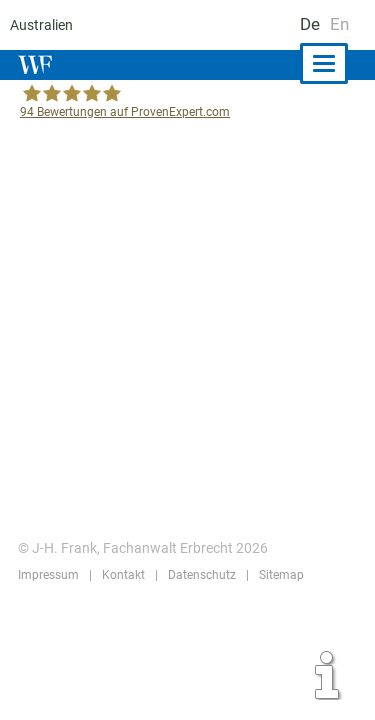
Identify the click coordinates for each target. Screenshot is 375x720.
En (339, 24)
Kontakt (121, 575)
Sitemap (277, 575)
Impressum (48, 575)
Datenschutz (199, 575)
